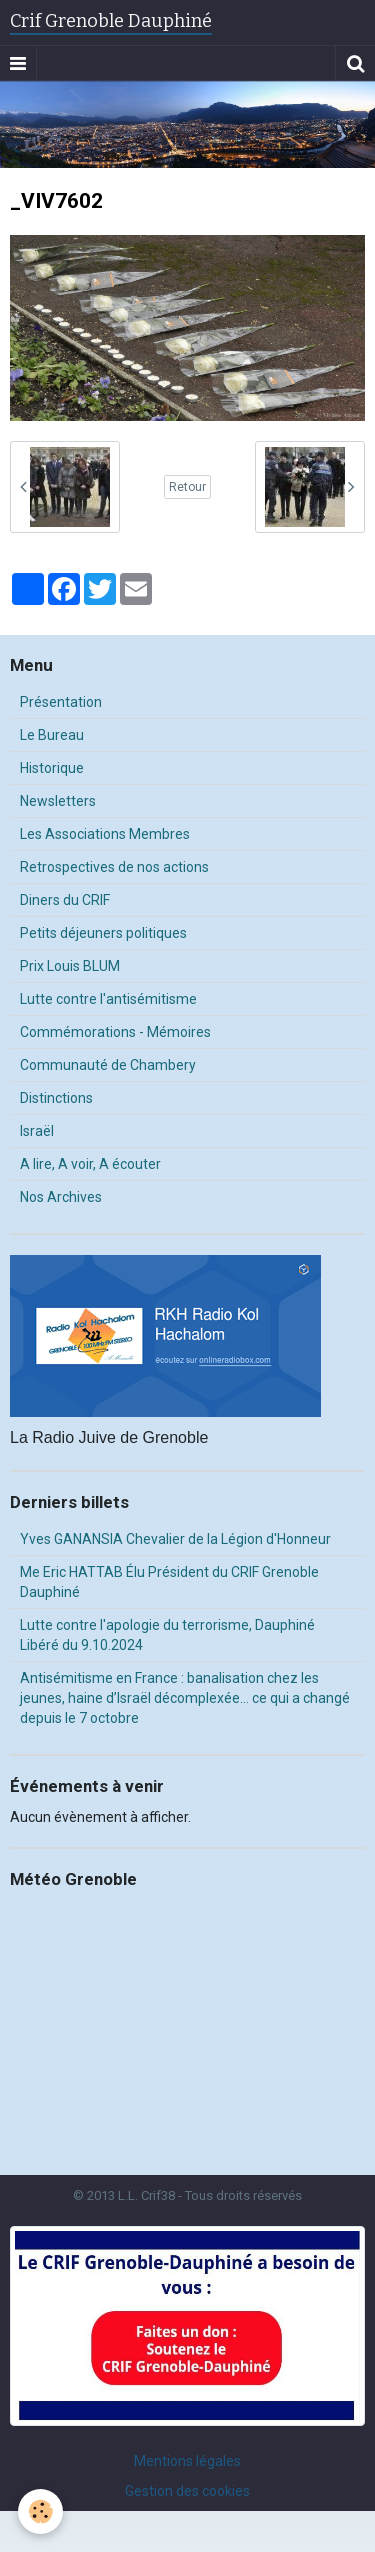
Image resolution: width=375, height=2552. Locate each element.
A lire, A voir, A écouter (90, 1164)
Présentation (61, 702)
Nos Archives (61, 1197)
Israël (37, 1131)
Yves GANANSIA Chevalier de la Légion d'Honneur (175, 1539)
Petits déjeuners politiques (103, 933)
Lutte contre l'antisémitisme (108, 999)
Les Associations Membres (105, 834)
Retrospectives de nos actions (114, 867)
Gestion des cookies (187, 2491)
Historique (52, 768)
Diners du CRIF (65, 900)
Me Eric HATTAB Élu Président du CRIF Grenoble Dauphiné (169, 1582)
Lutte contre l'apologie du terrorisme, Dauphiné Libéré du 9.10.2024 (167, 1635)
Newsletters (58, 801)
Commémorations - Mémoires (115, 1032)
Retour (187, 487)
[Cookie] (40, 2511)
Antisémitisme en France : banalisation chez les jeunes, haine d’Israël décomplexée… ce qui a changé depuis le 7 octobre (185, 1698)
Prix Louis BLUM (70, 966)
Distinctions (56, 1098)
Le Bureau (52, 735)
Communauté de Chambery (108, 1065)
